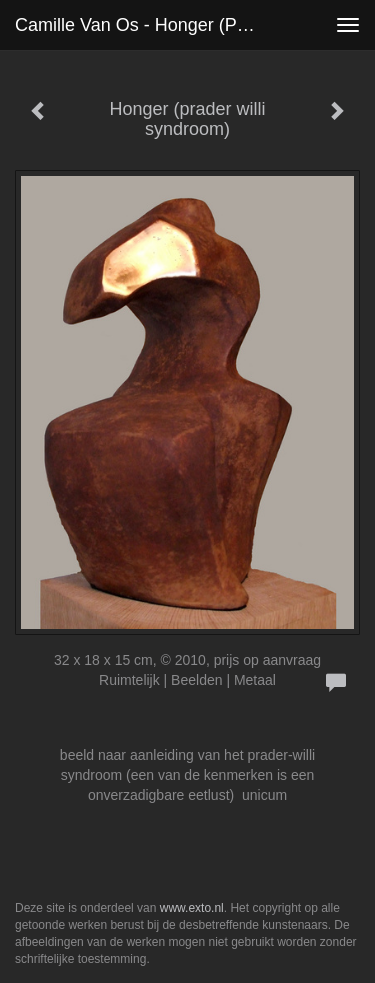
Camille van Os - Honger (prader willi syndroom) (143, 25)
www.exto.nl (192, 908)
